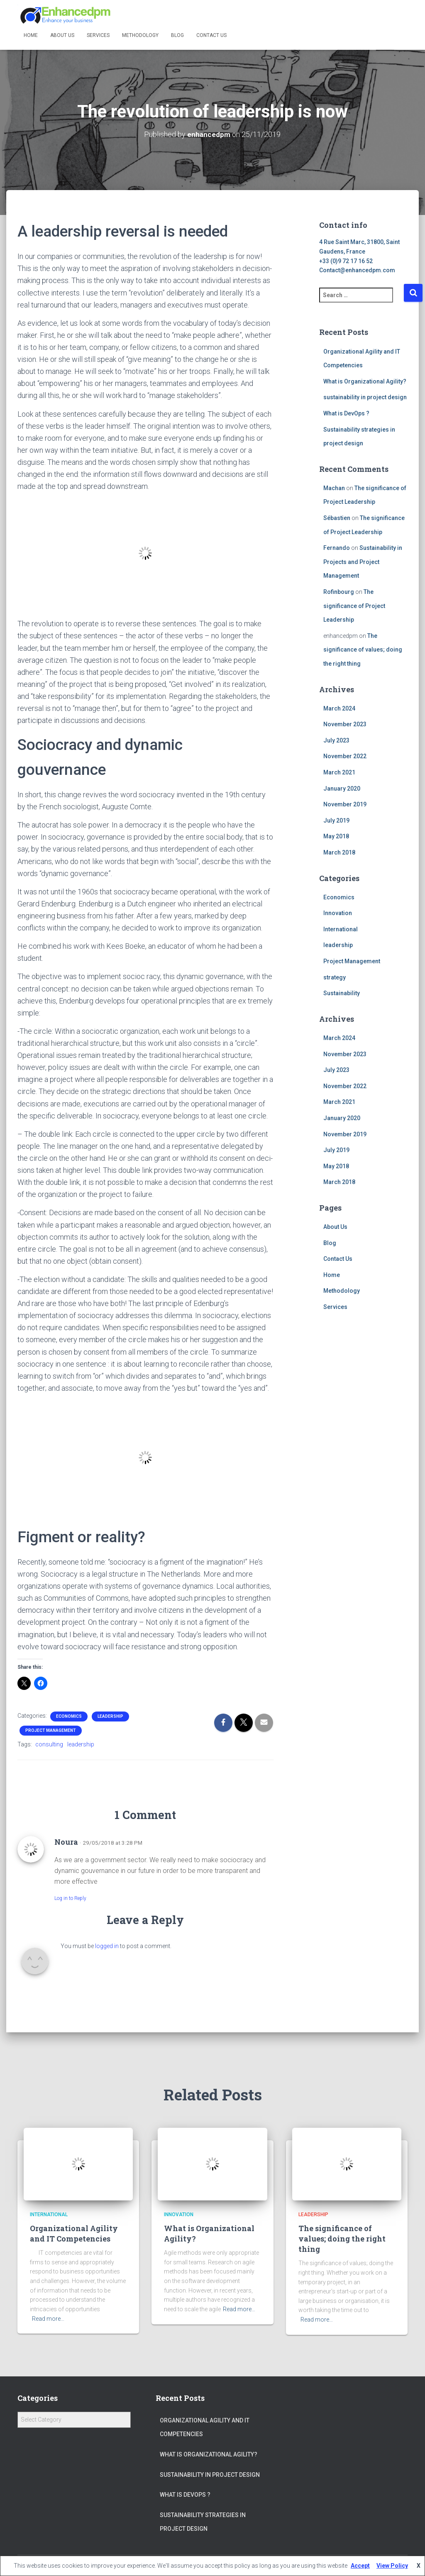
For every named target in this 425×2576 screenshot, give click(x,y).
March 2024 (339, 708)
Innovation (337, 913)
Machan (334, 487)
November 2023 (344, 724)
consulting (49, 1744)
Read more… (48, 2318)
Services (98, 35)
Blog (177, 35)
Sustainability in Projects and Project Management (362, 562)
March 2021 (339, 772)
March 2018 (339, 852)
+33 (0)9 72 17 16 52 (346, 260)
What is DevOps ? (346, 413)
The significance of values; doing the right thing (362, 649)
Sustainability (341, 993)
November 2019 (344, 804)
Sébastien (336, 518)
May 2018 (336, 836)
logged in (107, 1945)
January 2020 (341, 788)
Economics (69, 1716)
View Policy (392, 2565)
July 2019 (336, 820)
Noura (66, 1842)
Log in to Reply (70, 1898)
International (340, 928)
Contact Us (211, 35)
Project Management (50, 1730)
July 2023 (336, 740)
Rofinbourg (338, 591)
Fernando (336, 548)
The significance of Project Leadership (354, 605)
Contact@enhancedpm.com (357, 270)
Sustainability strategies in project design (203, 2521)
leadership (110, 1716)
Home (31, 35)
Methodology (140, 35)
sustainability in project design (365, 397)
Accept (360, 2565)
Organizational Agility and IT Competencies (74, 2233)
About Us (62, 35)
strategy (334, 977)
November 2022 (344, 756)
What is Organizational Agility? (364, 381)
